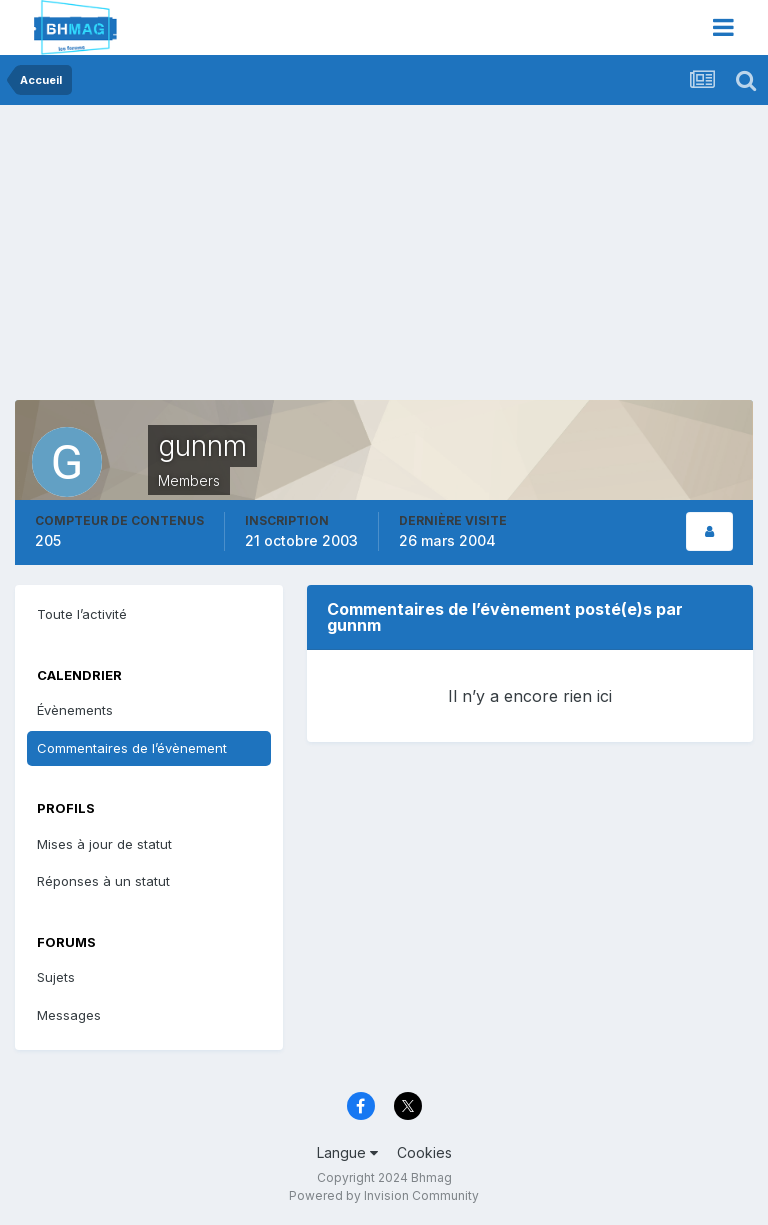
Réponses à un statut (103, 881)
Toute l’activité (82, 614)
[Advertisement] (249, 260)
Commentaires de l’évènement (132, 748)
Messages (69, 1015)
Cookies (424, 1152)
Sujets (56, 977)
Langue (347, 1152)
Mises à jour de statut (104, 844)
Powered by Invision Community (384, 1195)
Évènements (75, 710)
